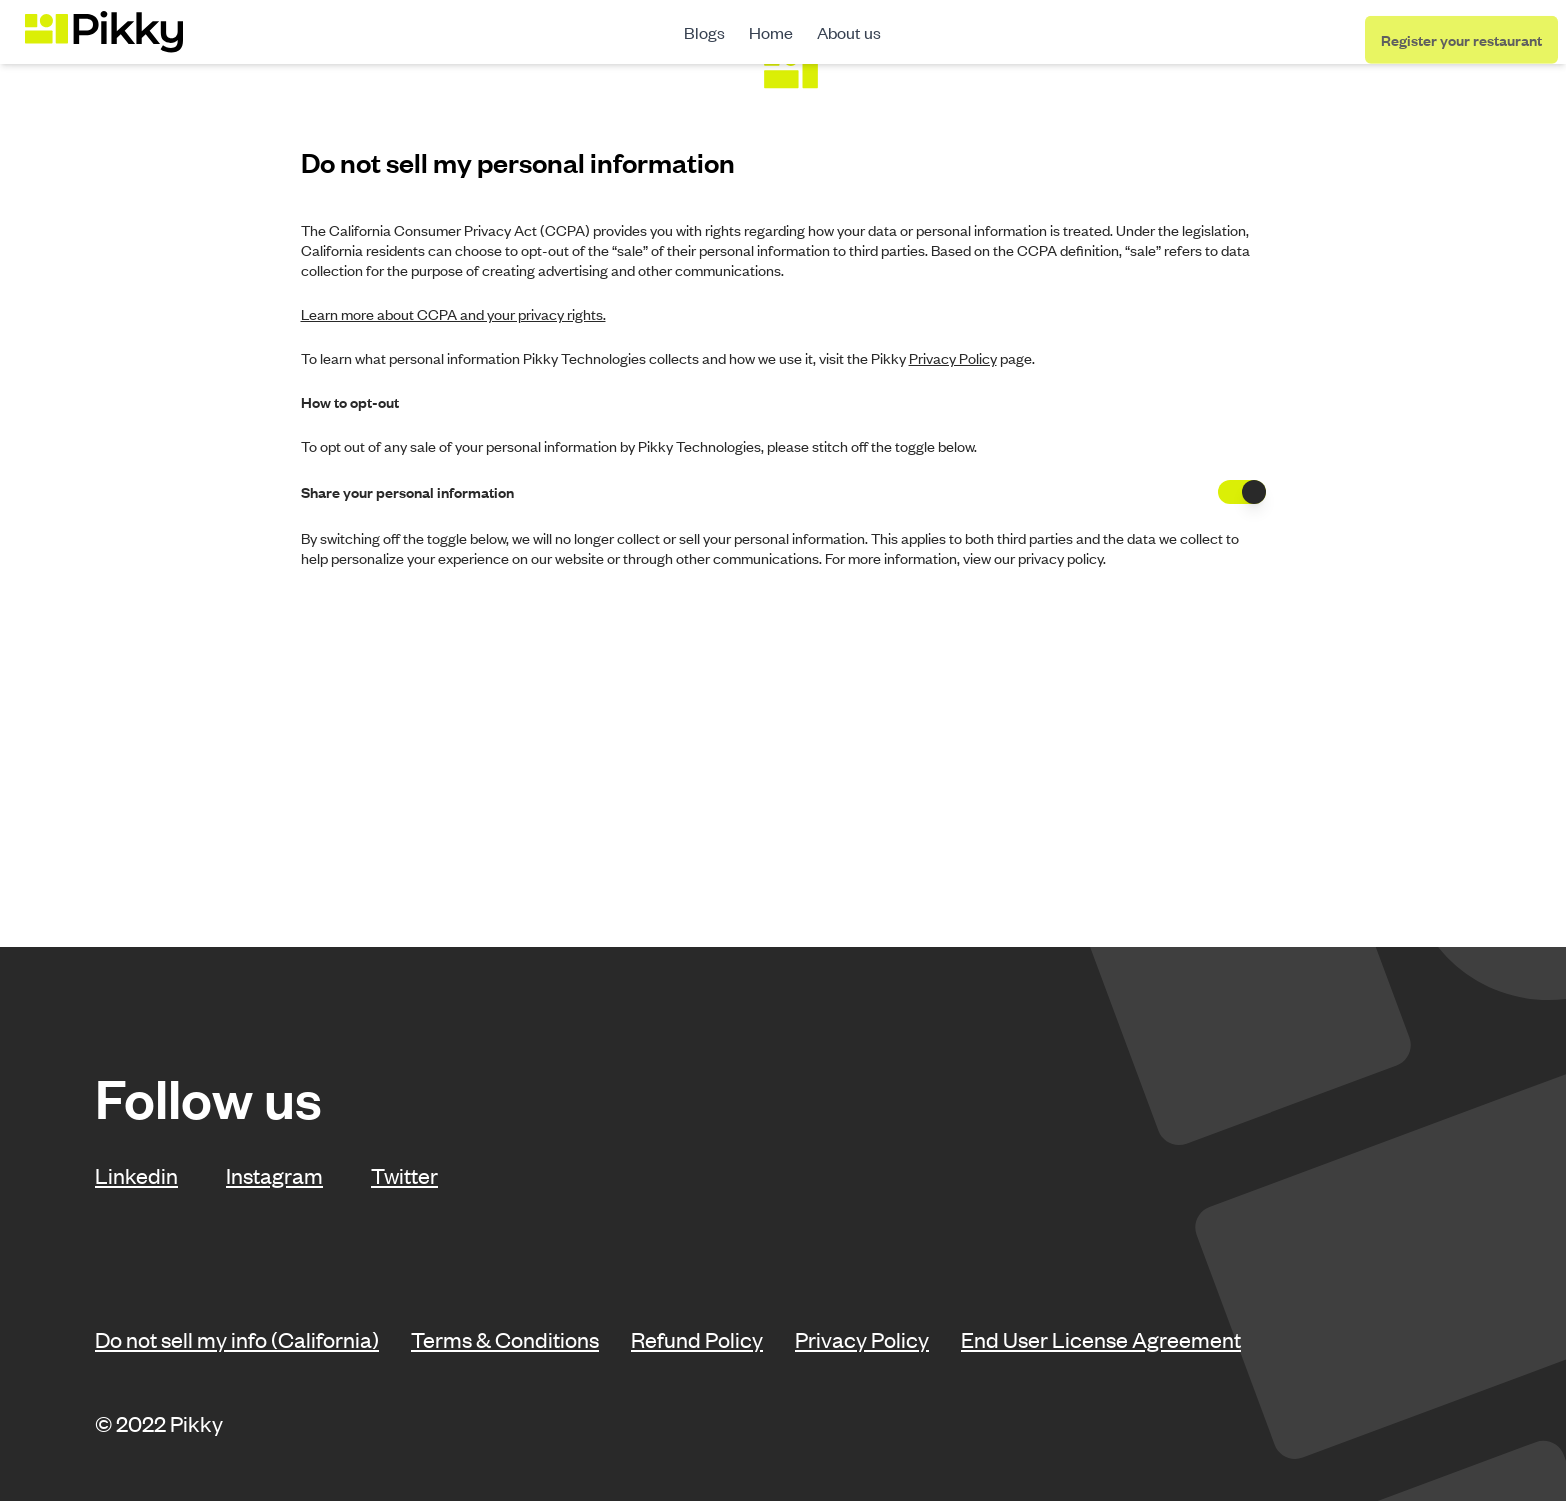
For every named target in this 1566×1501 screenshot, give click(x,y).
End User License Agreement (1101, 1339)
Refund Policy (697, 1339)
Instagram (274, 1175)
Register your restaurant (1461, 41)
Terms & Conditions (505, 1339)
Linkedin (136, 1175)
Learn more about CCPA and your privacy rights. (453, 314)
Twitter (404, 1175)
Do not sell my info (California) (237, 1339)
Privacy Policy (862, 1339)
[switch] (1242, 492)
